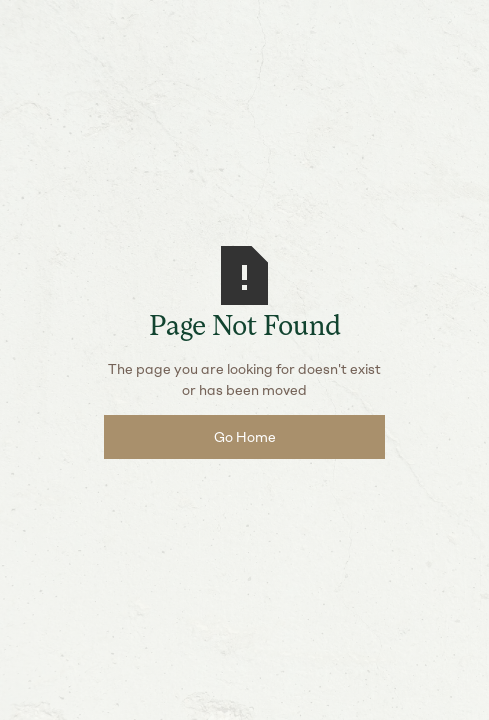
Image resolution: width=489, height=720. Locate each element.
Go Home (245, 437)
